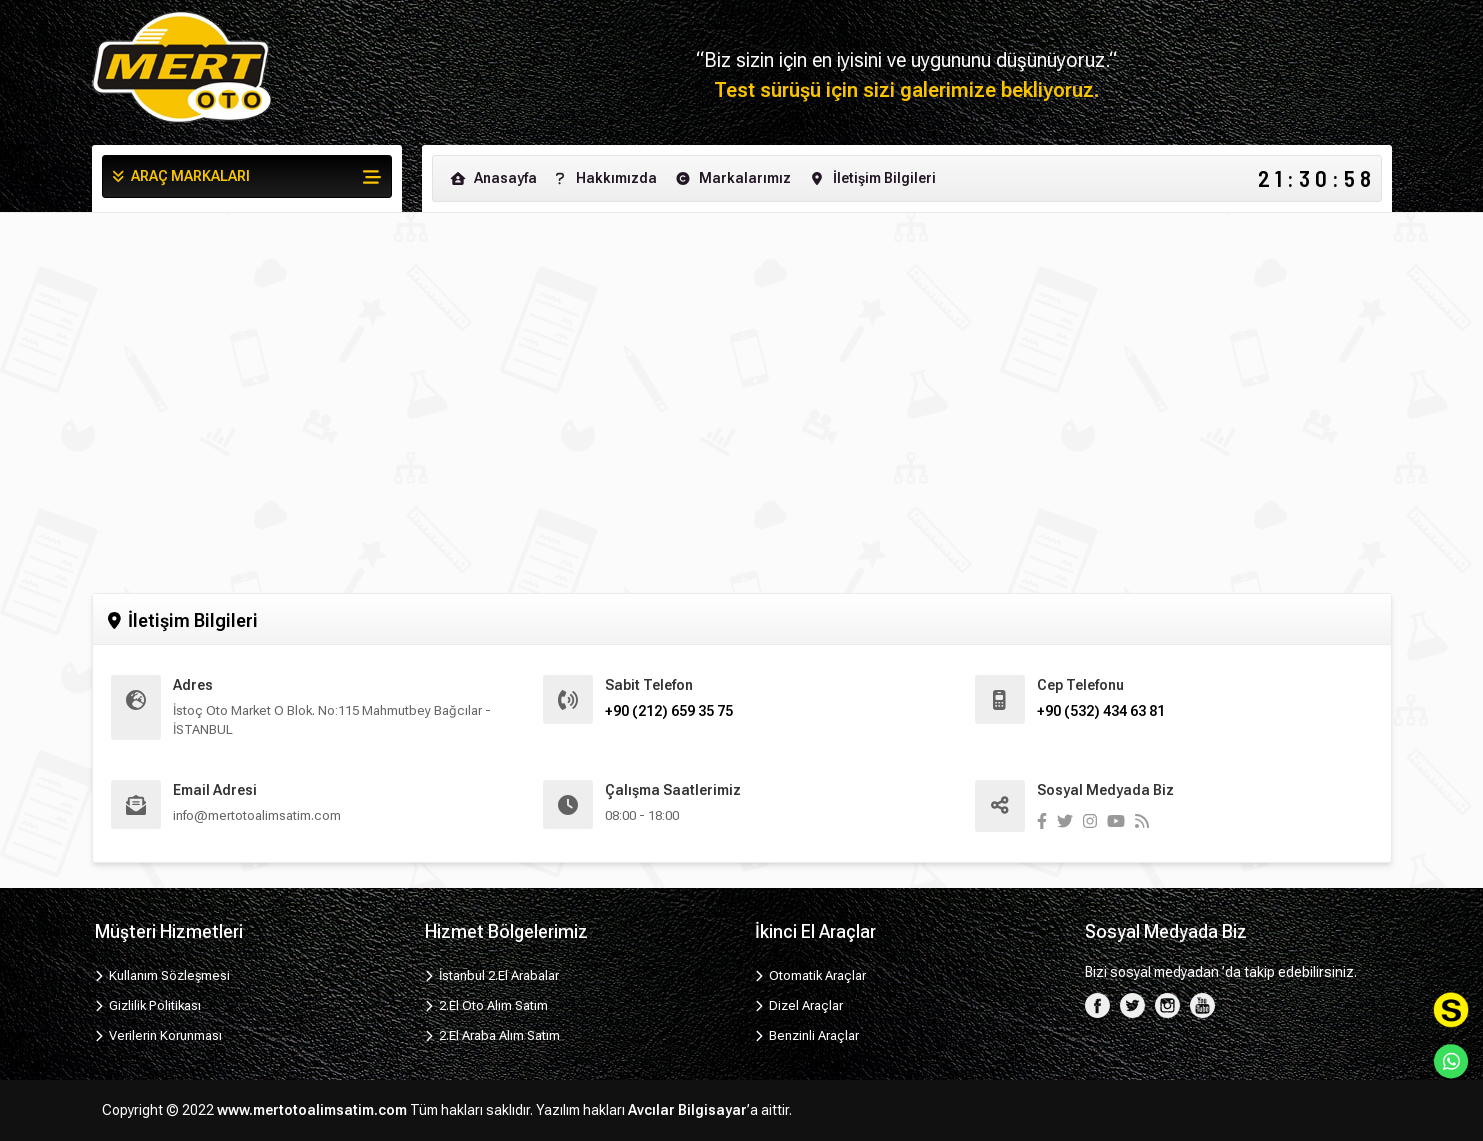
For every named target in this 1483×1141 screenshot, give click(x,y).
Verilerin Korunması (159, 1035)
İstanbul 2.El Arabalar (492, 975)
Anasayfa (492, 178)
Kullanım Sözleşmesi (163, 975)
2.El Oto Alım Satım (487, 1005)
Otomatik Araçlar (811, 975)
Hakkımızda (603, 178)
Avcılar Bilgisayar (687, 1110)
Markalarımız (732, 178)
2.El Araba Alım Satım (493, 1035)
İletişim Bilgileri (871, 178)
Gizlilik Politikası (148, 1005)
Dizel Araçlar (799, 1005)
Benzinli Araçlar (807, 1035)
